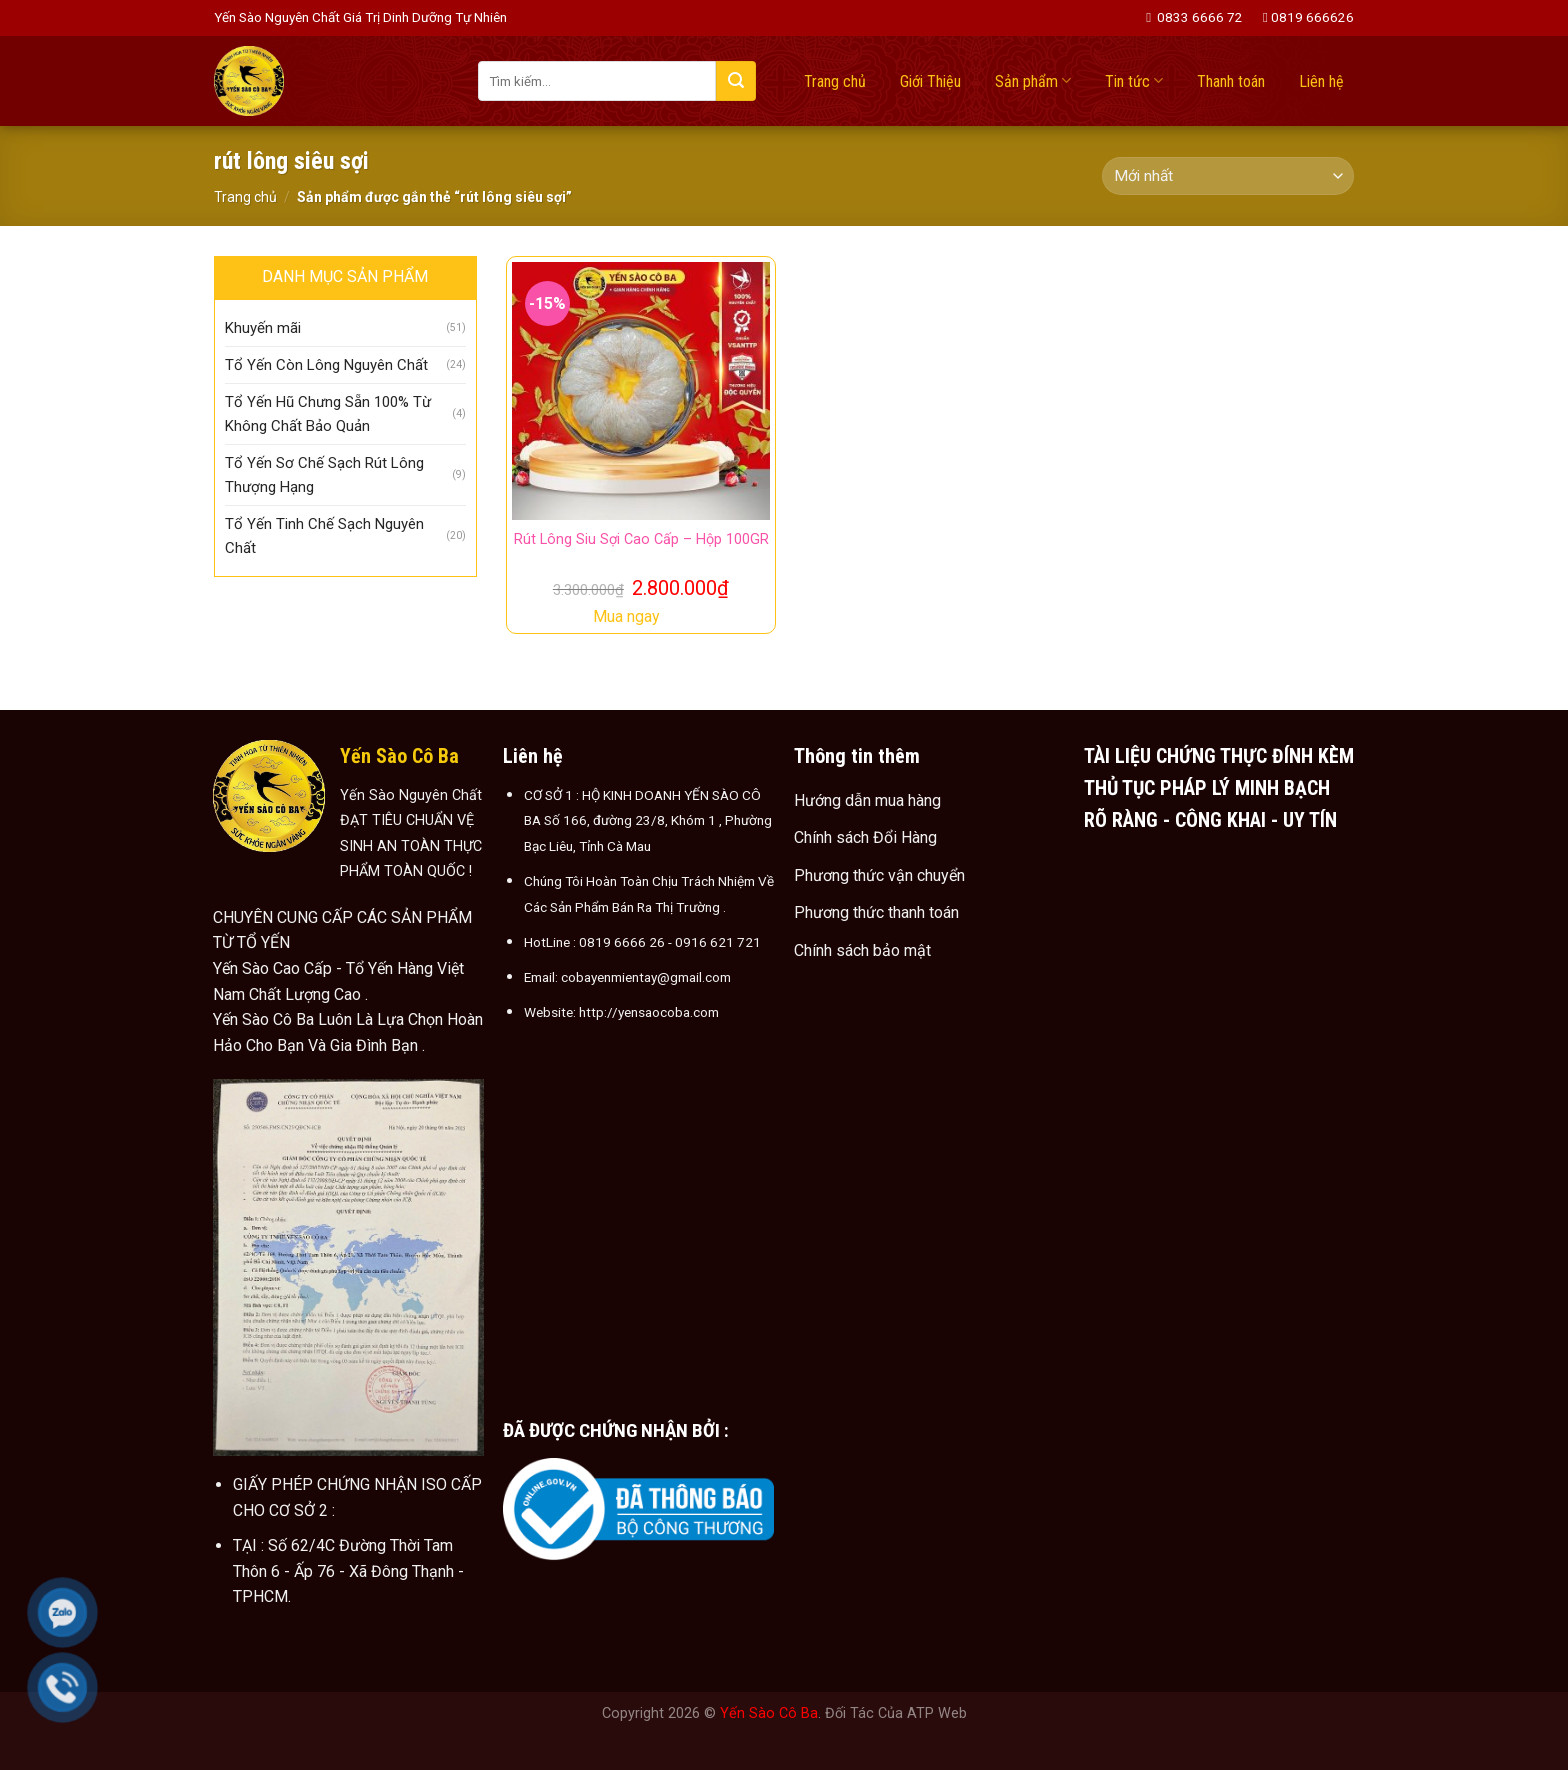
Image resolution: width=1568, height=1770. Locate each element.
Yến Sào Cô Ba (769, 1713)
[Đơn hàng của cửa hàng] (1228, 176)
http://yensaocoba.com (649, 1012)
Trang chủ (835, 81)
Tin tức (1134, 80)
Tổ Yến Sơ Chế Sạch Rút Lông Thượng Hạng (324, 475)
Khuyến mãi (263, 328)
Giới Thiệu (930, 81)
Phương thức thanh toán (876, 912)
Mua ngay (626, 616)
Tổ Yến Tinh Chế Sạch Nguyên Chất (324, 536)
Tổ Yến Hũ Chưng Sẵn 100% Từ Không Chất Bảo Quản (328, 414)
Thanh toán (1231, 81)
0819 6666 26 (622, 942)
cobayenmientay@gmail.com (646, 977)
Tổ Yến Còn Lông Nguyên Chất (326, 365)
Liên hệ (1321, 81)
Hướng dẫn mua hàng (867, 800)
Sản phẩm (1033, 80)
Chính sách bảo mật (862, 950)
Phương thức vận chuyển (879, 875)
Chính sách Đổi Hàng (865, 837)
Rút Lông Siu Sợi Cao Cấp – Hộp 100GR (641, 539)
